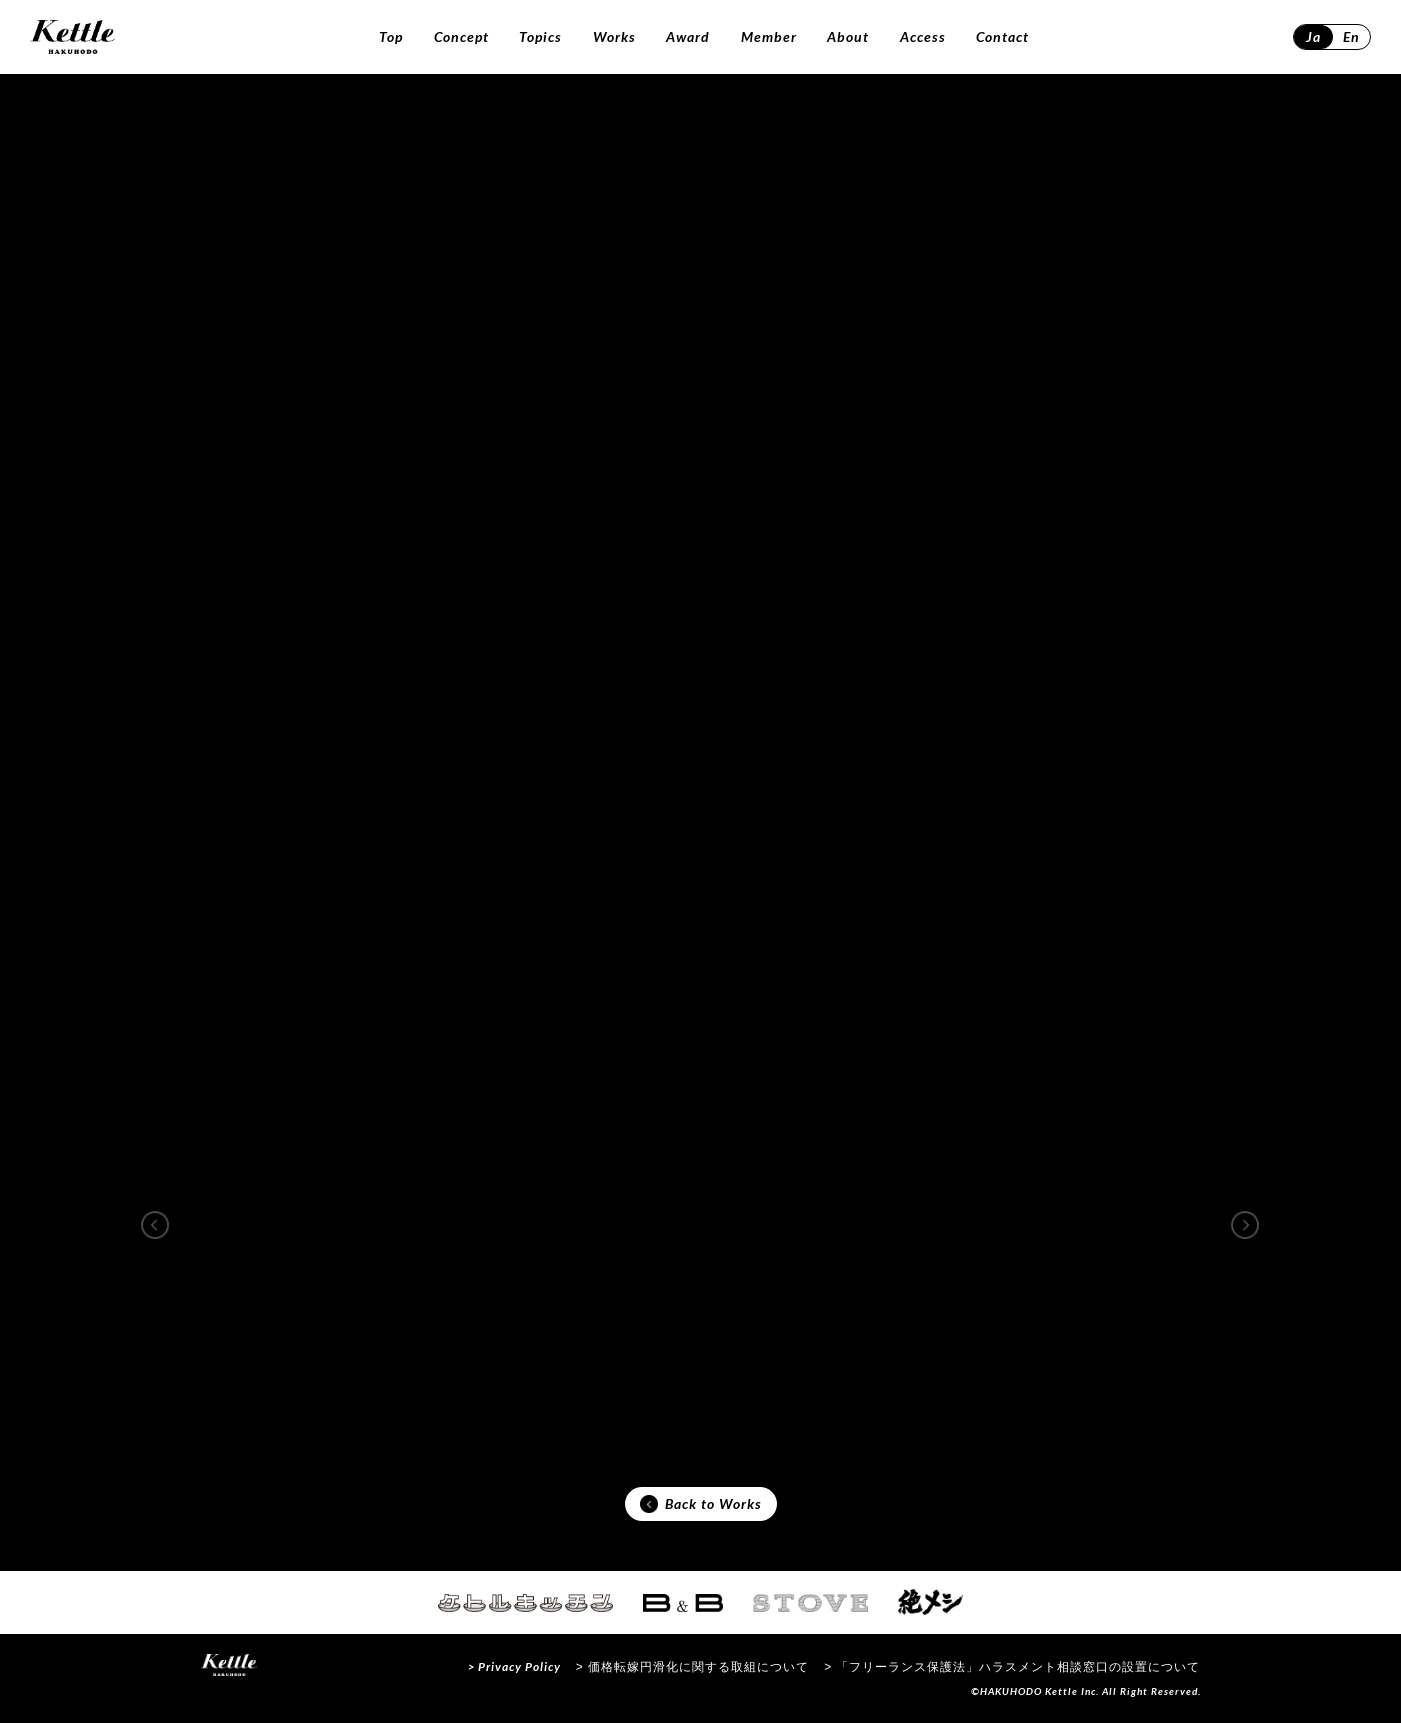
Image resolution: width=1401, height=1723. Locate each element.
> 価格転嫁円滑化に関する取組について (692, 1667)
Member (769, 36)
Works (614, 36)
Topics (540, 36)
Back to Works (701, 1504)
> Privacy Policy (514, 1666)
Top (391, 36)
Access (923, 36)
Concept (461, 36)
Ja (1313, 36)
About (848, 36)
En (1351, 36)
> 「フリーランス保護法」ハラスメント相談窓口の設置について (1012, 1667)
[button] (155, 1225)
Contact (1002, 36)
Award (688, 36)
